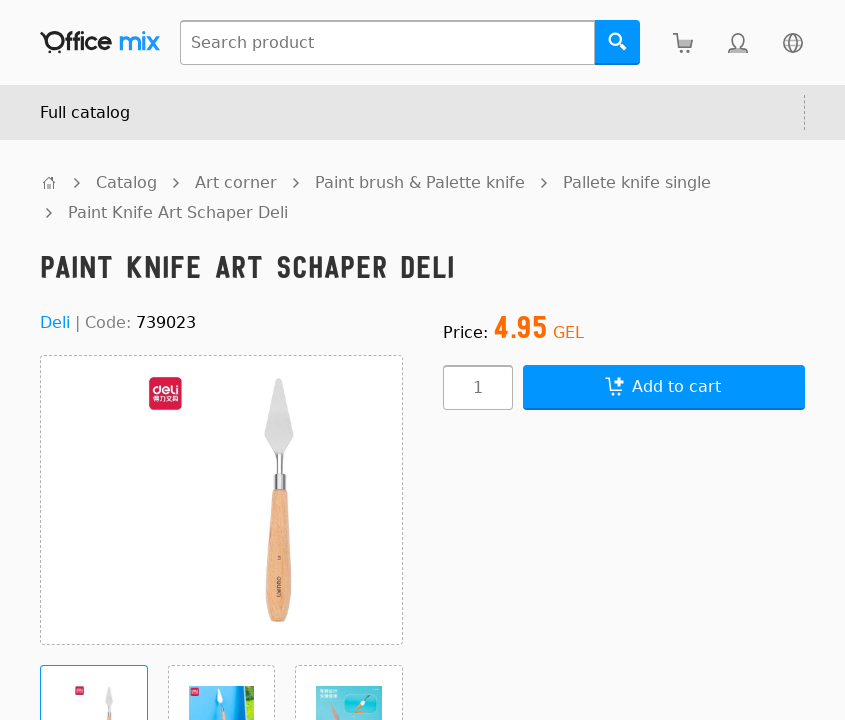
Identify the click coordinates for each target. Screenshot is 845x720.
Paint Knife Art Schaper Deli (178, 212)
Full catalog (85, 112)
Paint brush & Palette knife (420, 182)
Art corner (236, 182)
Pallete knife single (637, 182)
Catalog (126, 182)
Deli (55, 322)
